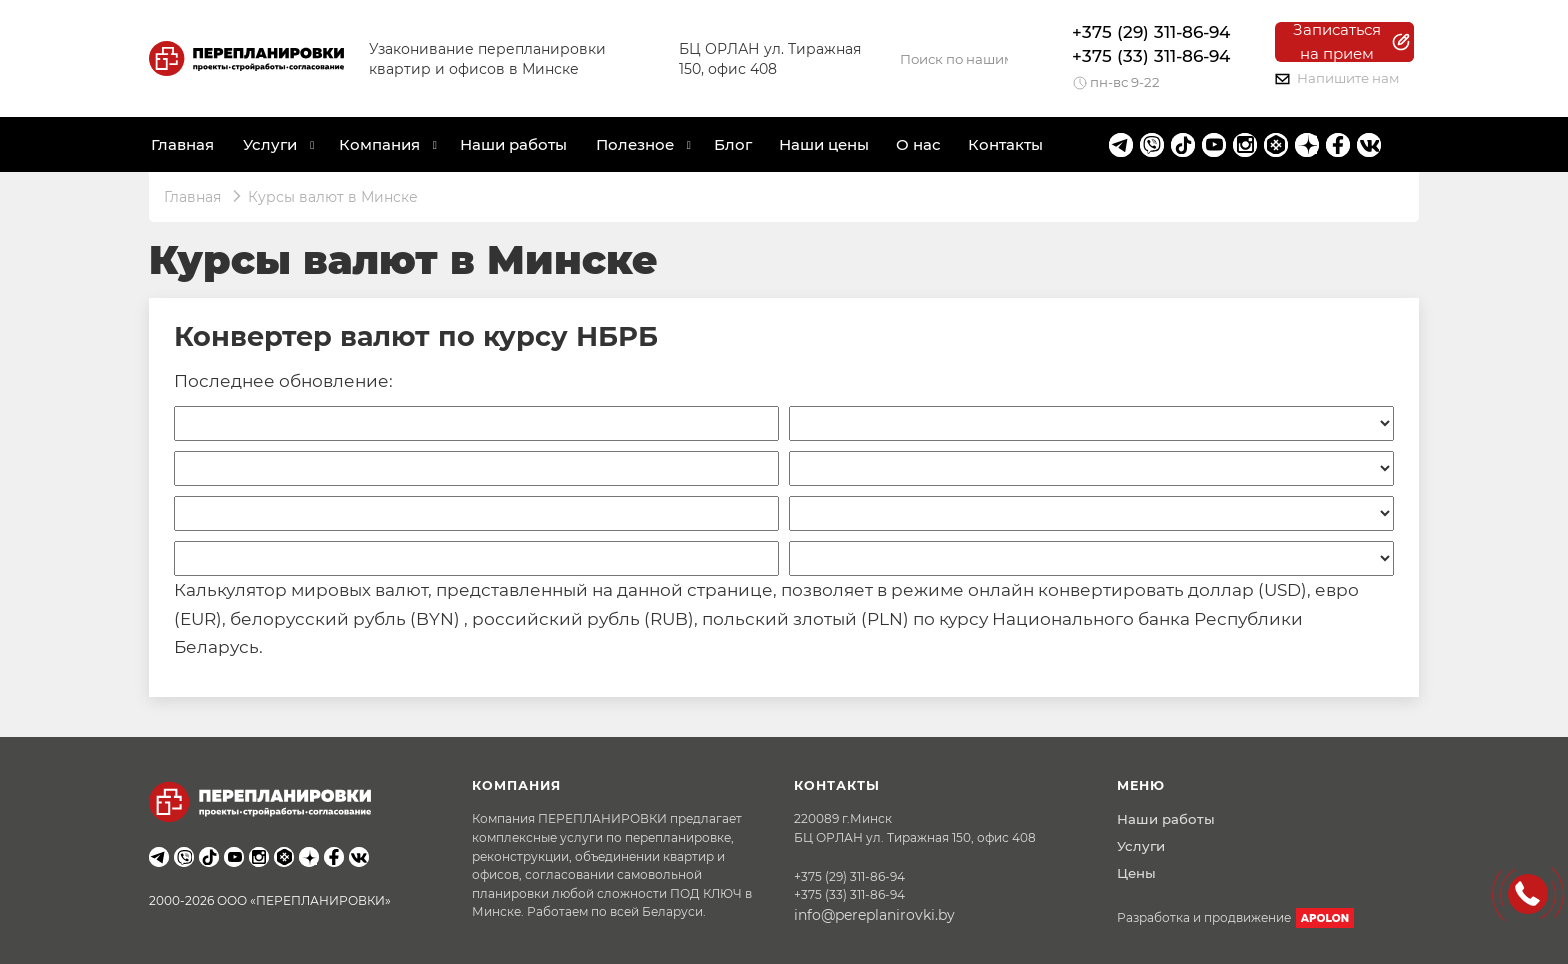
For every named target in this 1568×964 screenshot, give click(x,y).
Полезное (635, 144)
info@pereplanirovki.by (874, 915)
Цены (1136, 873)
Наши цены (824, 144)
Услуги (1141, 846)
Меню (1141, 785)
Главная (182, 144)
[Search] (954, 59)
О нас (918, 144)
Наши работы (513, 144)
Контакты (1005, 144)
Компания (379, 144)
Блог (733, 144)
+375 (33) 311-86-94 (1151, 56)
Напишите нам (1337, 78)
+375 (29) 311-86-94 (1151, 32)
